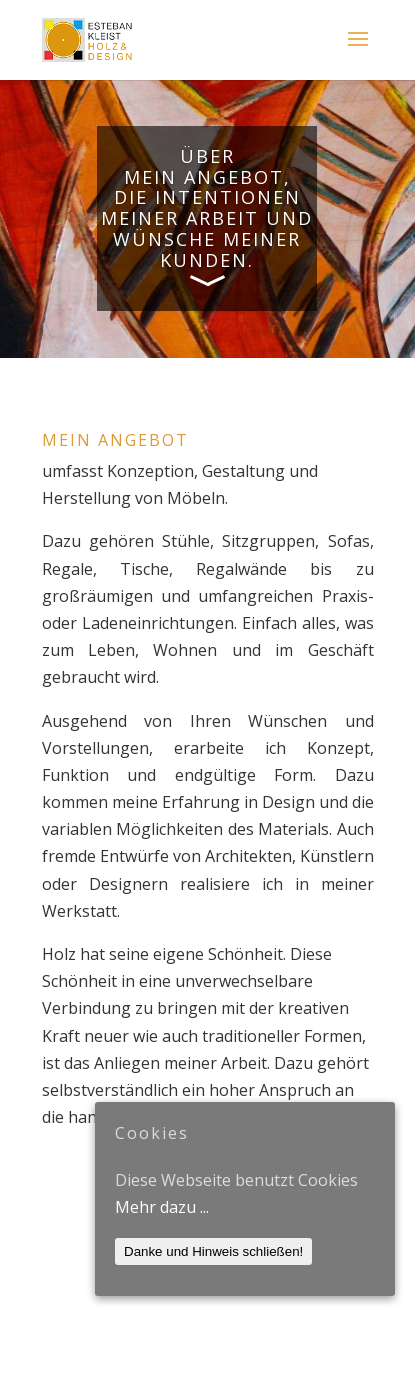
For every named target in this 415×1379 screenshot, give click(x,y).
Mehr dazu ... (162, 1207)
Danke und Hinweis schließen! (213, 1251)
